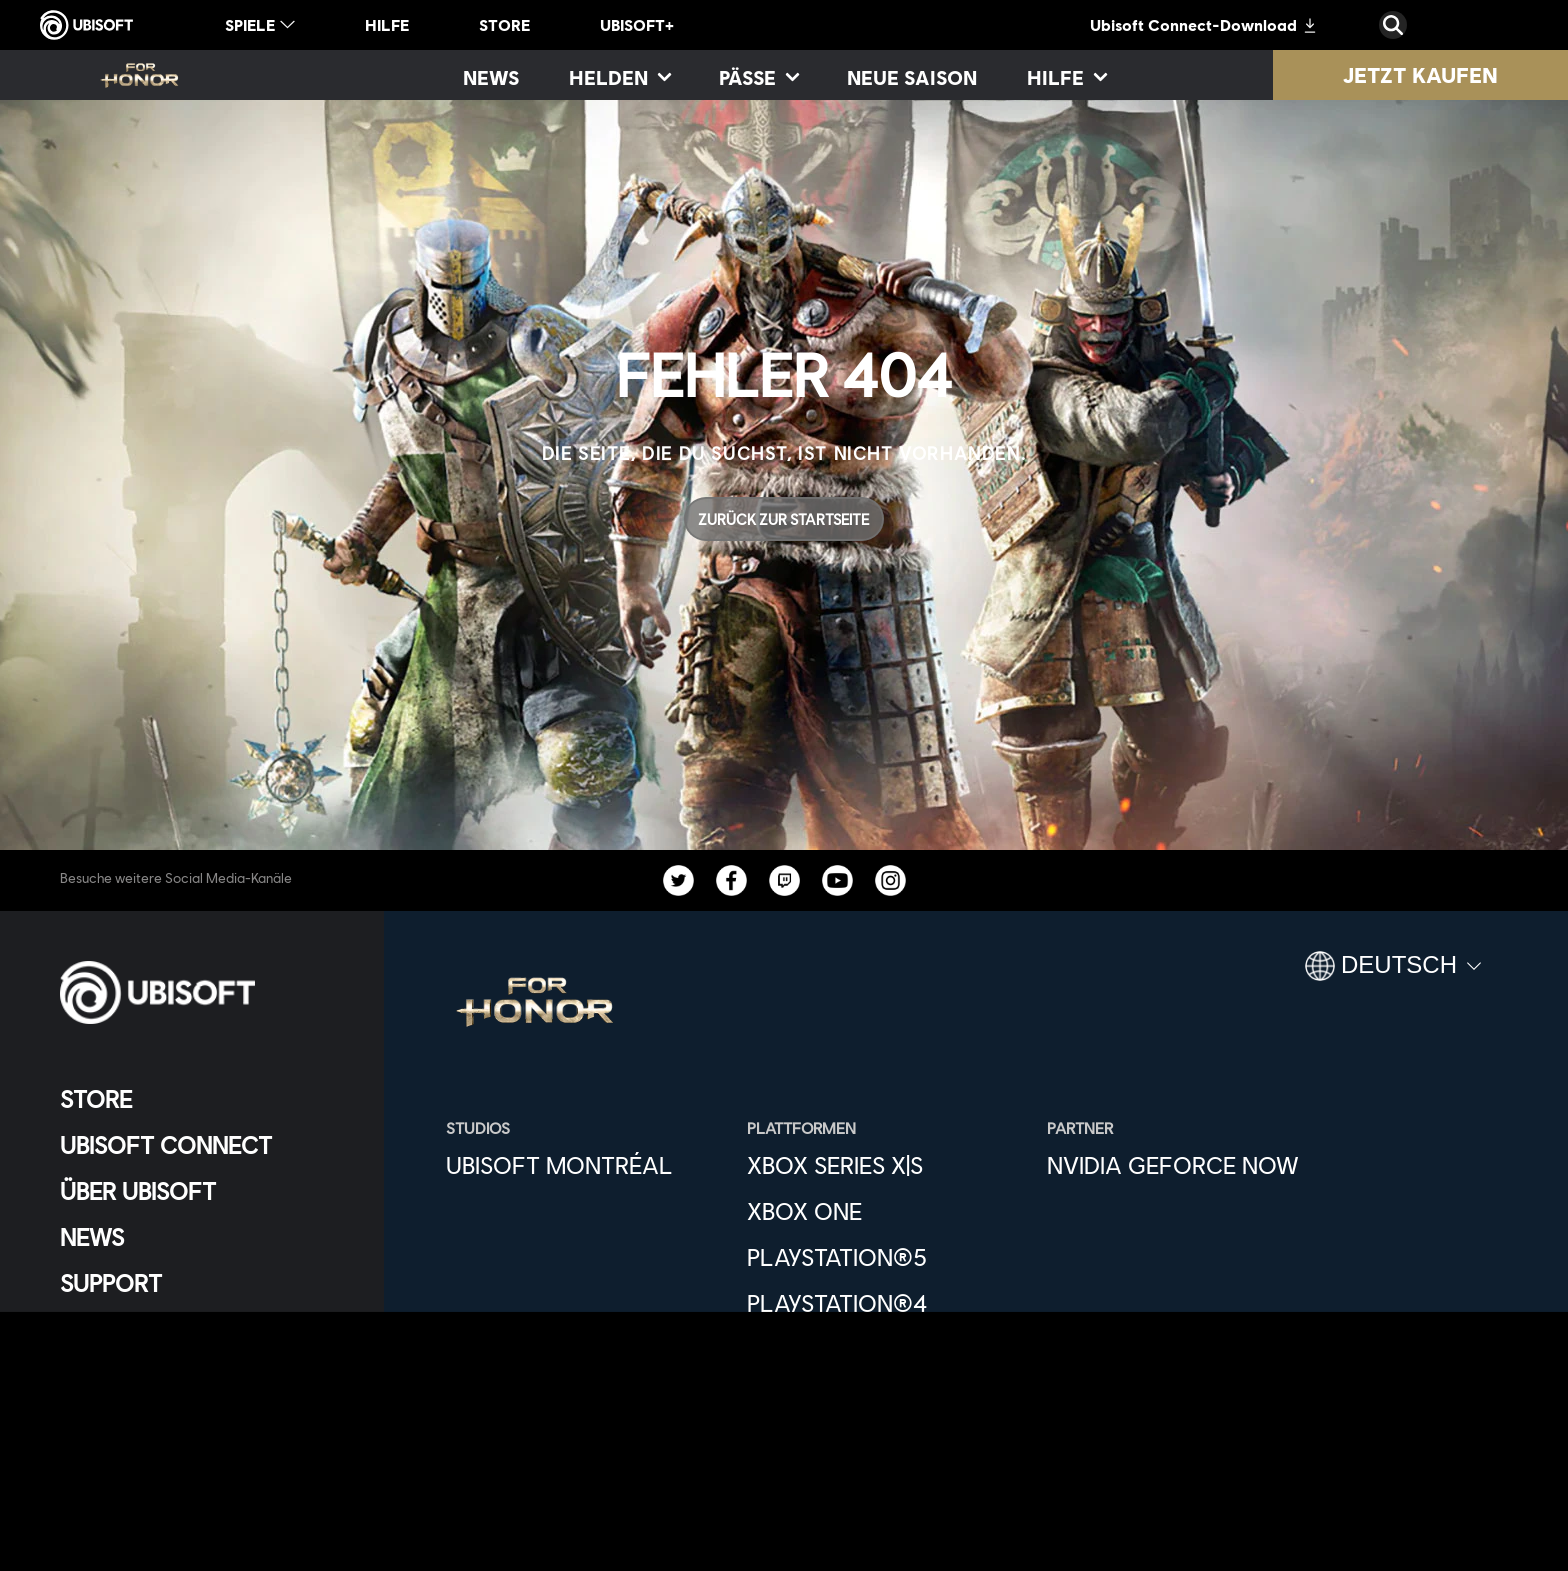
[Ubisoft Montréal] (586, 1165)
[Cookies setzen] (124, 1490)
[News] (491, 77)
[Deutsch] (1393, 974)
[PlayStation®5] (887, 1257)
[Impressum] (204, 1457)
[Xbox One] (887, 1211)
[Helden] (619, 77)
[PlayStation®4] (887, 1303)
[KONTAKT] (204, 1358)
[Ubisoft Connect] (204, 1145)
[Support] (204, 1283)
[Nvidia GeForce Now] (1187, 1165)
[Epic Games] (887, 1395)
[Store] (204, 1099)
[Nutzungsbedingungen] (204, 1424)
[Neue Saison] (912, 77)
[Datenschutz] (204, 1391)
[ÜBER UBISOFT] (204, 1191)
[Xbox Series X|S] (887, 1165)
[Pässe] (758, 77)
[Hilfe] (1066, 77)
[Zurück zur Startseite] (784, 519)
